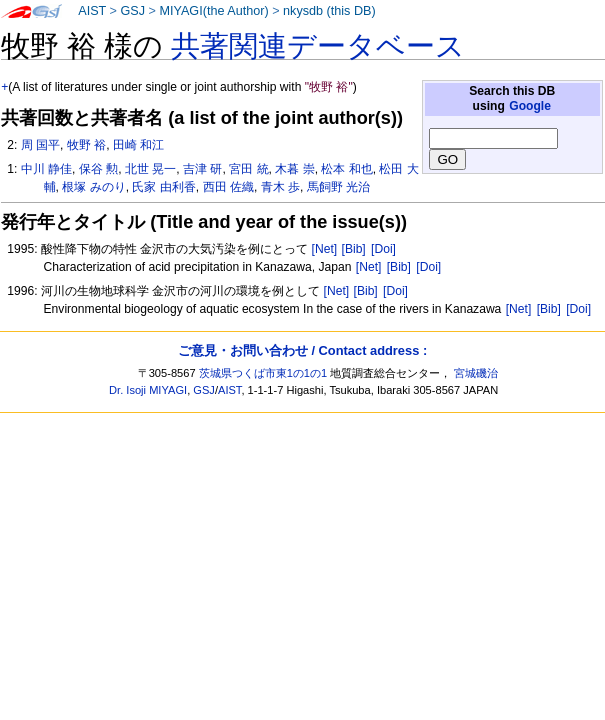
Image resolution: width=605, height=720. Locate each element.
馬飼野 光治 (338, 187)
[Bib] (354, 249)
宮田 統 (248, 169)
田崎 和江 (138, 145)
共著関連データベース (318, 46)
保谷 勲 (98, 169)
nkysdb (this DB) (329, 11)
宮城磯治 (476, 373)
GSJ (132, 11)
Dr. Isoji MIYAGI (148, 390)
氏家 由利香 (163, 187)
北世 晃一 (150, 169)
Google (530, 106)
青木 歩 (280, 187)
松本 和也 (346, 169)
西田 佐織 (228, 187)
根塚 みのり (93, 187)
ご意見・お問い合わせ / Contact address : (302, 350)
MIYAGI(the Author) (213, 11)
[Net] (325, 249)
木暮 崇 (294, 169)
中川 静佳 (46, 169)
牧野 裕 (86, 145)
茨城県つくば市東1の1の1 (263, 373)
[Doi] (383, 249)
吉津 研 (202, 169)
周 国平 (40, 145)
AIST (92, 11)
